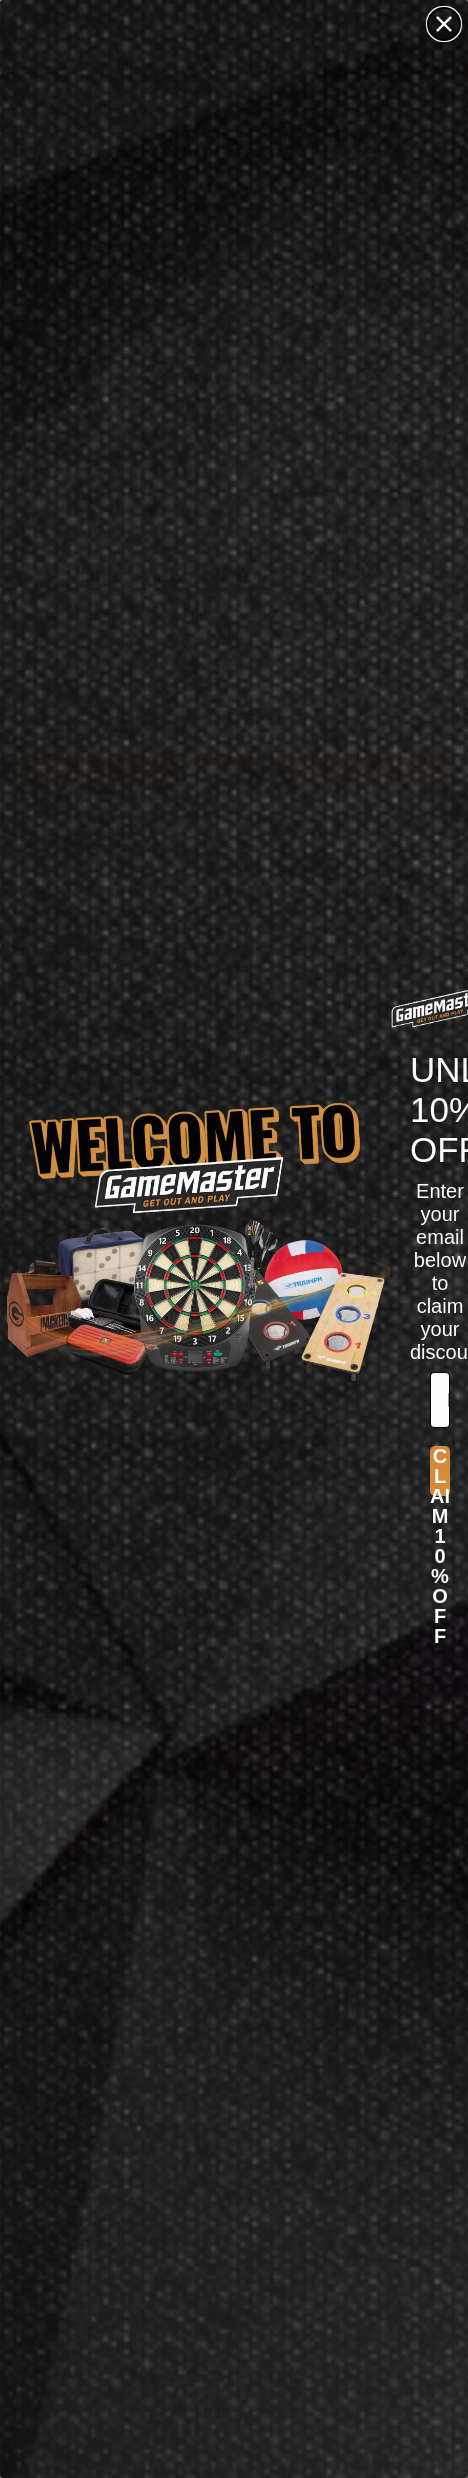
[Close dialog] (444, 24)
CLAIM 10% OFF (440, 1471)
